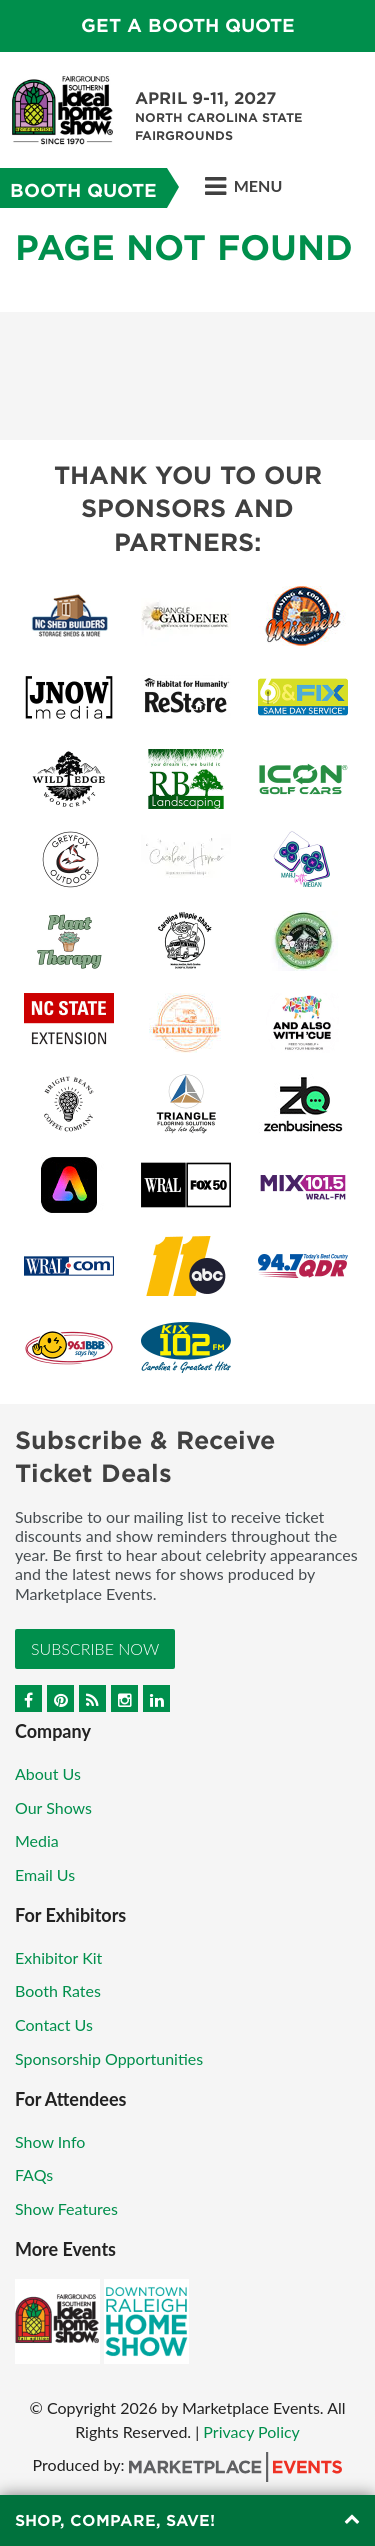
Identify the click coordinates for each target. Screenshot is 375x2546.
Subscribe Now (95, 1648)
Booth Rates (58, 1990)
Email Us (45, 1874)
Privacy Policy (251, 2431)
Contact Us (54, 2024)
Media (37, 1840)
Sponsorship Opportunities (109, 2058)
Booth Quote (83, 190)
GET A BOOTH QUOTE (188, 25)
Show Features (66, 2208)
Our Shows (53, 1807)
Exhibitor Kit (58, 1957)
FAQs (34, 2174)
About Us (48, 1773)
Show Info (50, 2141)
